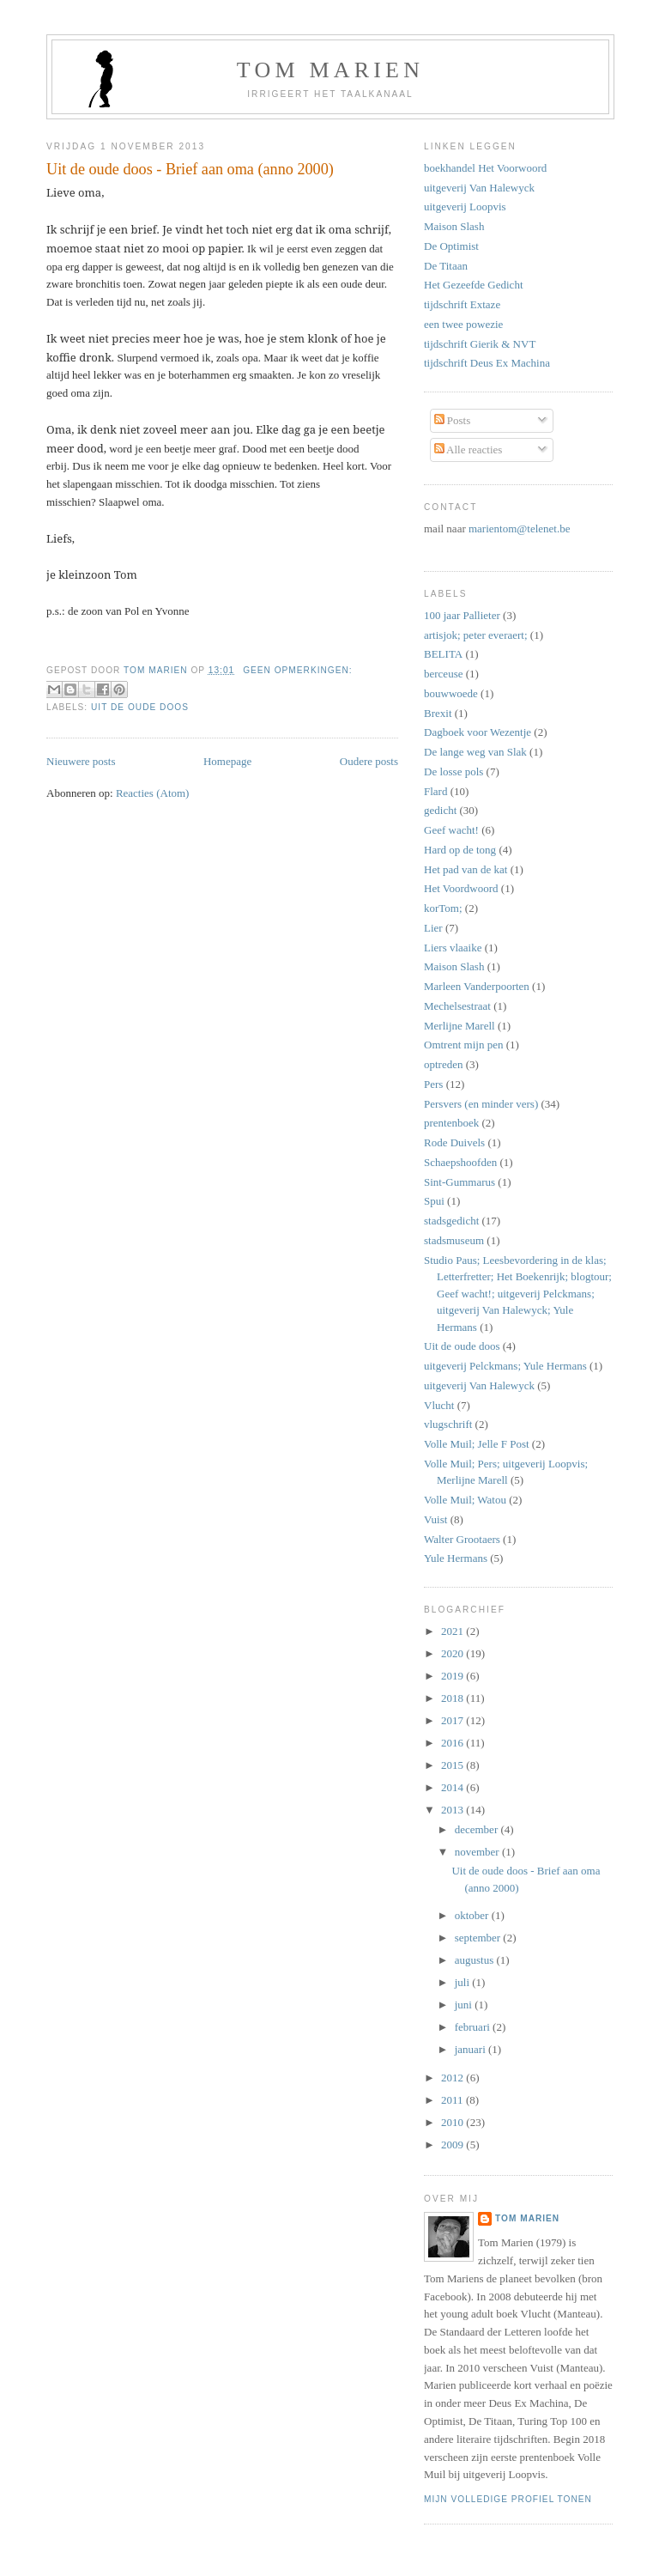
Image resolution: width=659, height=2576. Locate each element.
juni (465, 2004)
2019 (453, 1675)
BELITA (443, 653)
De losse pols (453, 771)
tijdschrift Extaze (462, 304)
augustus (476, 1959)
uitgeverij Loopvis (465, 206)
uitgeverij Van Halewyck (479, 187)
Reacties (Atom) (153, 793)
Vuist (435, 1519)
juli (464, 1982)
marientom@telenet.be (519, 528)
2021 (453, 1631)
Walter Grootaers (462, 1539)
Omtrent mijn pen (463, 1044)
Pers (433, 1084)
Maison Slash (454, 226)
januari (471, 2049)
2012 (453, 2077)
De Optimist (451, 246)
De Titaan (446, 265)
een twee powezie (463, 324)
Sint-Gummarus (459, 1182)
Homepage (227, 761)
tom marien (330, 70)
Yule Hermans (455, 1558)
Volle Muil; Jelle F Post (476, 1443)
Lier (433, 927)
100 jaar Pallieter (462, 615)
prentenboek (451, 1122)
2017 (453, 1720)
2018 (453, 1698)
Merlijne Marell (459, 1025)
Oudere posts (369, 761)
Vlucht (439, 1405)
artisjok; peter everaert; (476, 635)
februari (474, 2026)
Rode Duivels (454, 1142)
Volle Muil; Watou (465, 1499)
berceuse (443, 673)
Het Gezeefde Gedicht (473, 284)
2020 (453, 1653)
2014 (453, 1787)
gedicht (440, 810)
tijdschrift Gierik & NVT (479, 343)
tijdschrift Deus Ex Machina (487, 362)
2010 (453, 2122)
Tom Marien (527, 2218)
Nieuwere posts (81, 761)
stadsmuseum (454, 1240)
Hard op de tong (460, 849)
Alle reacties (468, 449)
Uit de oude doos (140, 707)
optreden (443, 1064)
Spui (434, 1200)
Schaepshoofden (460, 1162)
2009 (453, 2144)
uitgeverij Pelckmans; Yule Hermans (505, 1365)
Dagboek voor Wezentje (477, 732)
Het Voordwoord (461, 888)
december (478, 1829)
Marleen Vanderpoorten (476, 986)
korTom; (443, 908)
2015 (453, 1765)
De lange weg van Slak (475, 751)
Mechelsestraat (457, 1005)
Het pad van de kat (465, 869)
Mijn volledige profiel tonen (508, 2499)
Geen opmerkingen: (298, 670)
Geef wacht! (451, 829)
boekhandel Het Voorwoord (485, 167)
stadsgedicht (451, 1220)
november (478, 1851)
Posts (452, 420)
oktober (473, 1915)
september (479, 1937)
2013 (453, 1809)
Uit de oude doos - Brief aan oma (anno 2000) (190, 169)
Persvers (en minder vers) (481, 1103)
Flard (435, 791)
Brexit (438, 713)
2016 (453, 1742)
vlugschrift (448, 1424)
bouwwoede (451, 693)
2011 (453, 2099)
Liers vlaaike (453, 947)
